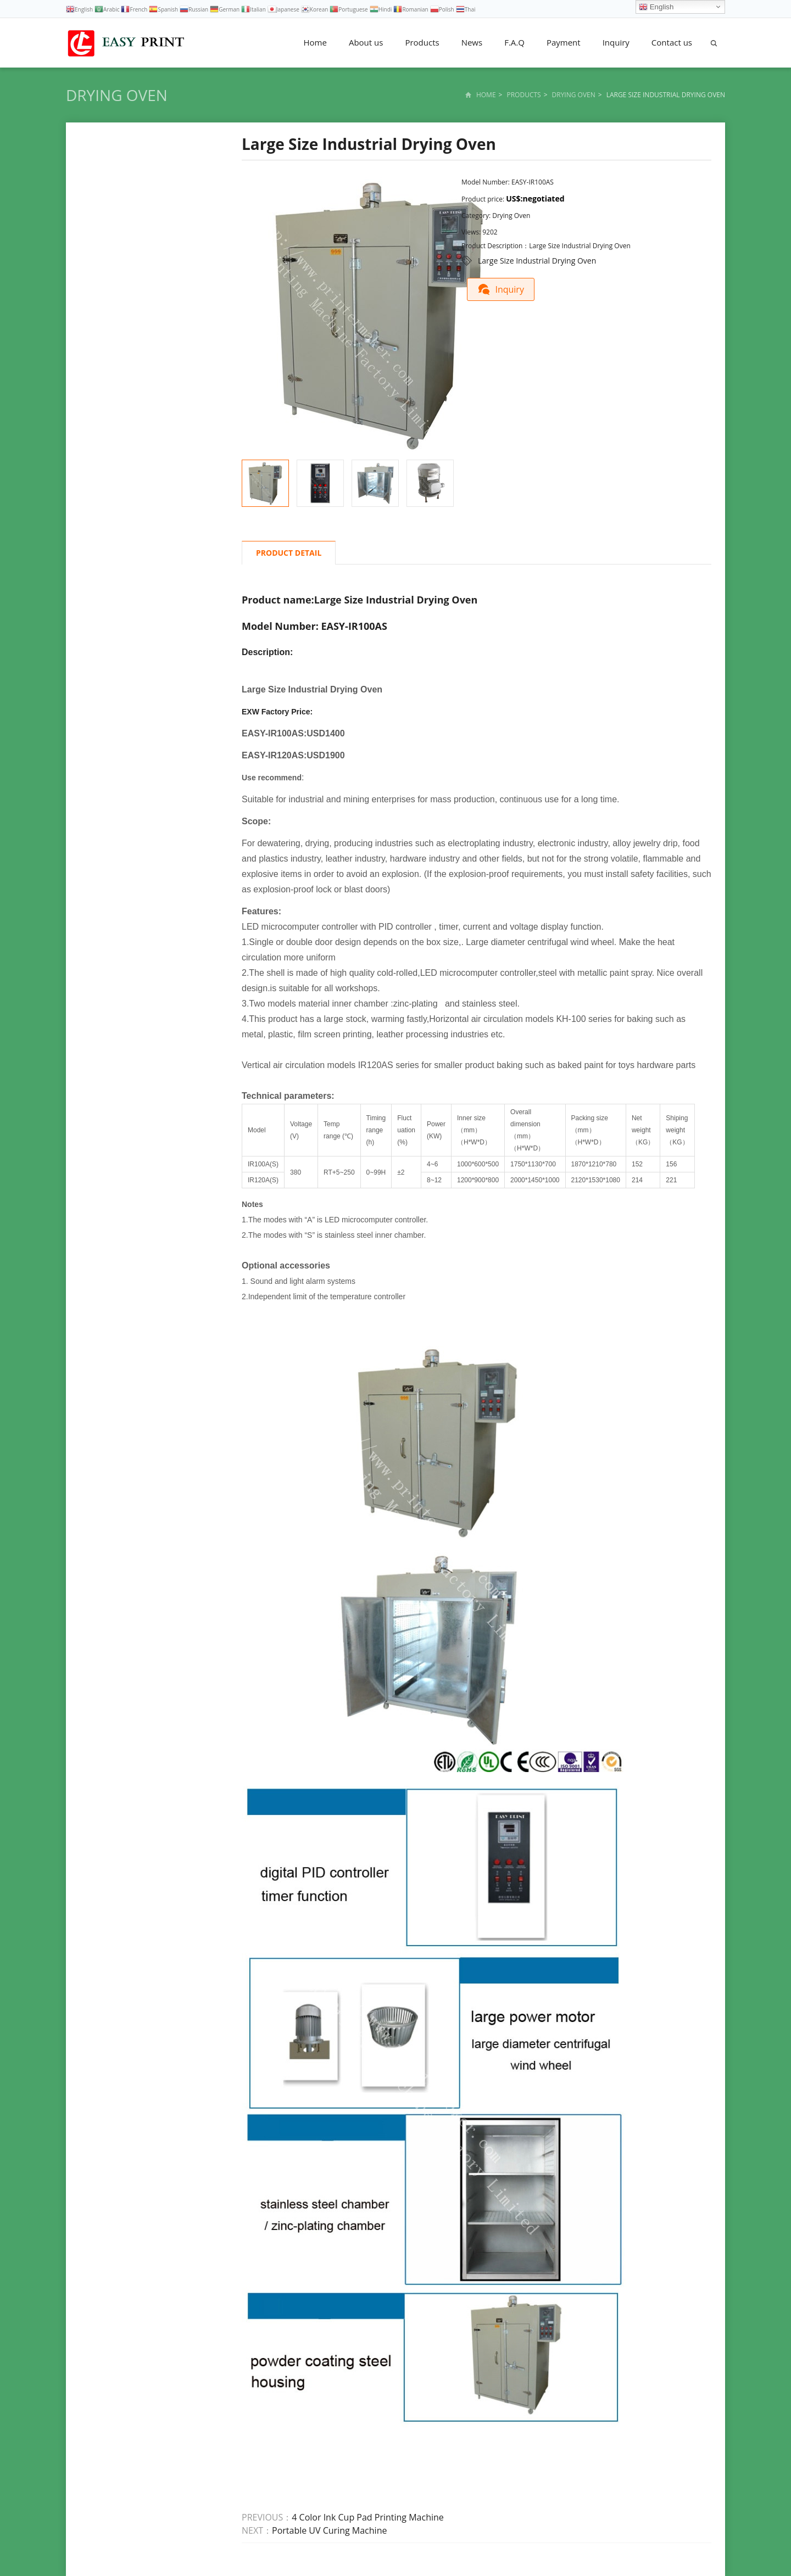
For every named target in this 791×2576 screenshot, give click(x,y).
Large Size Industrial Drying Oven (537, 260)
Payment (564, 42)
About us (366, 42)
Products (422, 42)
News (472, 42)
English (656, 7)
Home (315, 42)
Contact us (671, 42)
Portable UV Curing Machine (329, 2530)
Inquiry (616, 42)
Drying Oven (117, 95)
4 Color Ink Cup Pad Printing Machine (368, 2517)
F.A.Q (514, 42)
